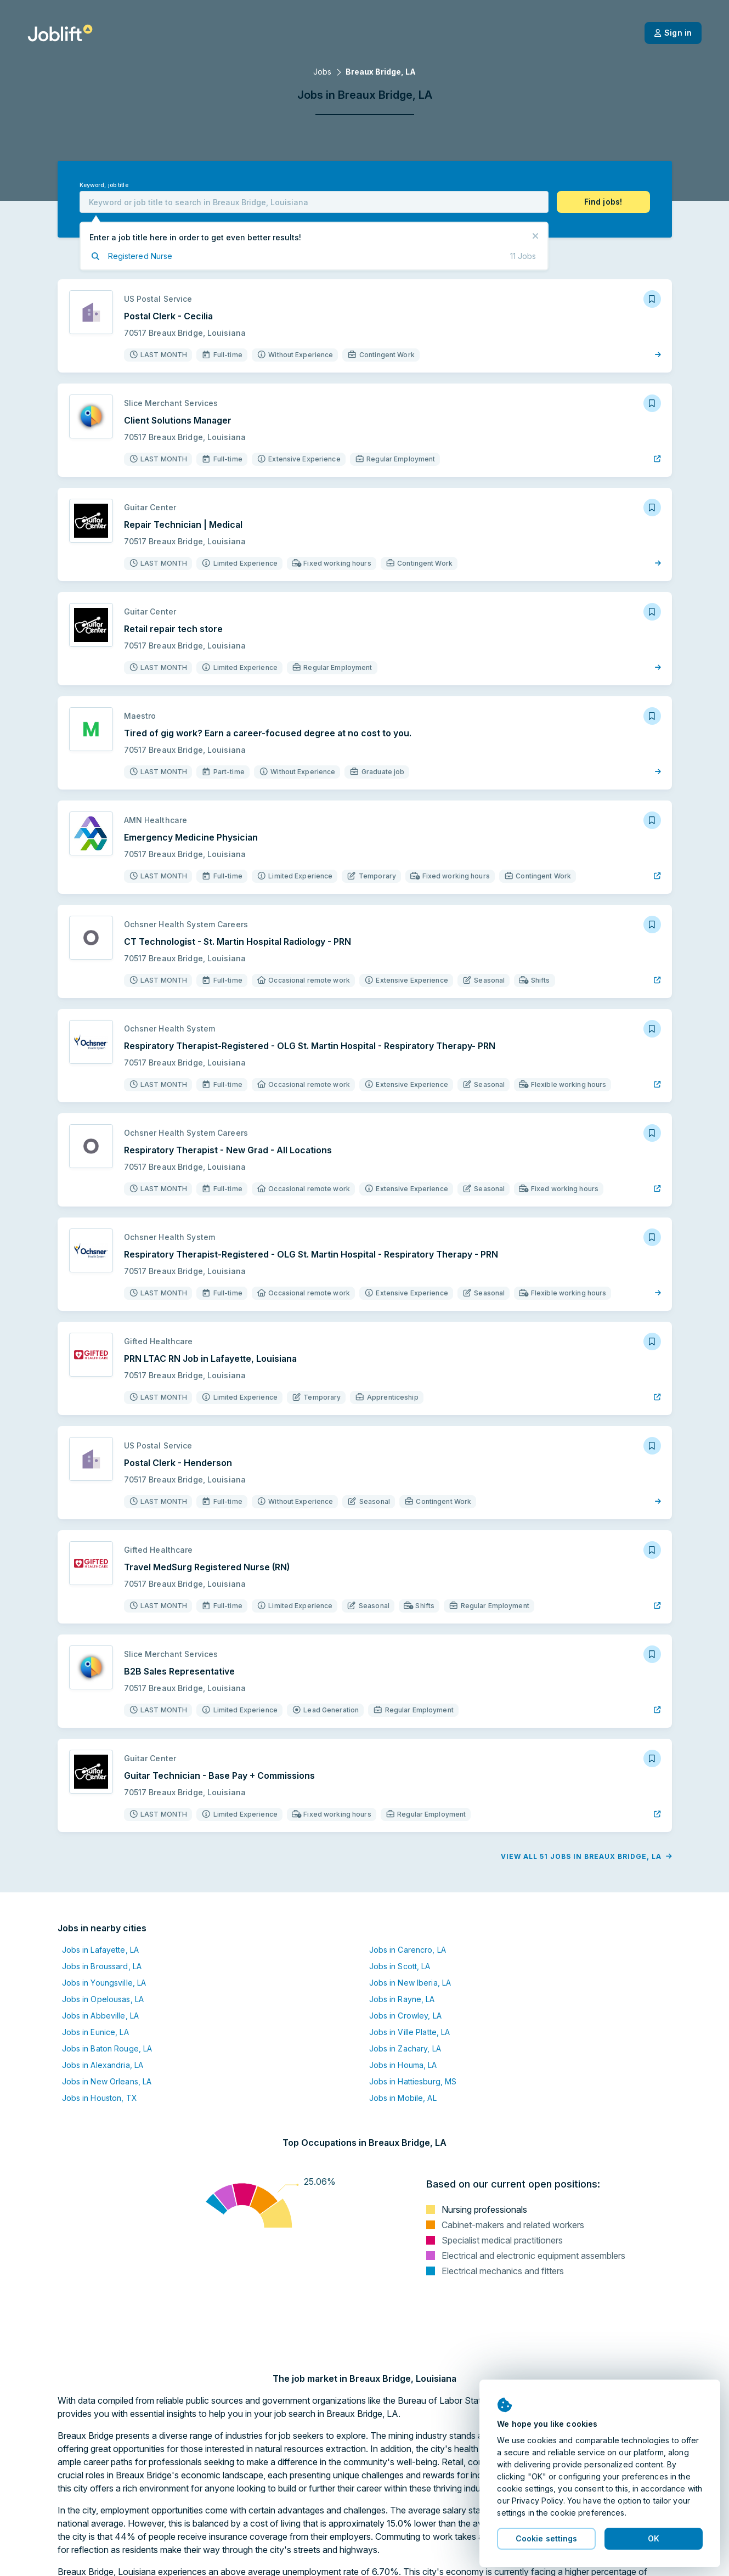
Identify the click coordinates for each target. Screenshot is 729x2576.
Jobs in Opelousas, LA (103, 1999)
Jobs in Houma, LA (403, 2065)
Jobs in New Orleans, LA (107, 2081)
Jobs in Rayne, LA (402, 1999)
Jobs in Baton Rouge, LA (107, 2048)
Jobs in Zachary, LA (405, 2048)
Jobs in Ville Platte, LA (409, 2032)
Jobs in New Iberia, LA (410, 1982)
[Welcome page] (60, 33)
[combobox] (314, 202)
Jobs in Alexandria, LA (103, 2065)
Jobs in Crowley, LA (405, 2015)
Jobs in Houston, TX (99, 2097)
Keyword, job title (104, 185)
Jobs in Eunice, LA (95, 2032)
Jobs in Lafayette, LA (100, 1949)
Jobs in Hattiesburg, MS (413, 2081)
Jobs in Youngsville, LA (104, 1982)
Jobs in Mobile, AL (403, 2097)
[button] (603, 202)
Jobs (322, 71)
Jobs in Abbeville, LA (100, 2015)
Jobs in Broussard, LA (102, 1966)
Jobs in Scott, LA (400, 1966)
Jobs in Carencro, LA (407, 1949)
